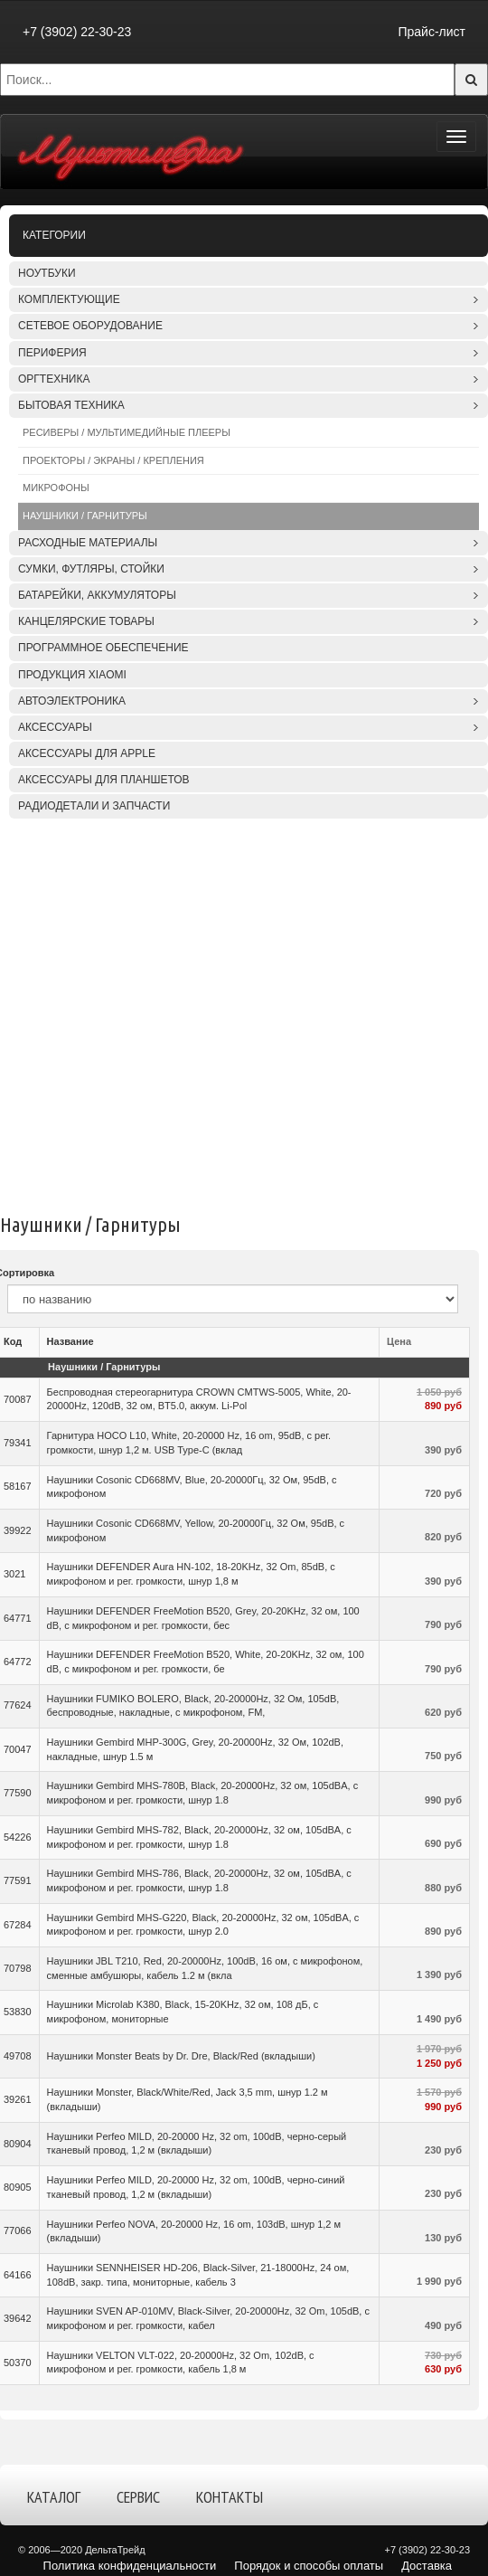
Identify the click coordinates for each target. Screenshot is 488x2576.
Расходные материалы (87, 542)
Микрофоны (56, 487)
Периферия (52, 352)
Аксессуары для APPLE (86, 753)
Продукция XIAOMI (72, 674)
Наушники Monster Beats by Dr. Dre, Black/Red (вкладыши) (181, 2055)
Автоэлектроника (72, 701)
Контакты (229, 2496)
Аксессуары (55, 727)
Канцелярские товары (86, 621)
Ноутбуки (47, 273)
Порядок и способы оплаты (308, 2565)
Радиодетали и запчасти (94, 806)
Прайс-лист (431, 31)
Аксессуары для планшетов (104, 779)
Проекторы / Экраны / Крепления (113, 460)
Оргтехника (53, 379)
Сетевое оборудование (90, 325)
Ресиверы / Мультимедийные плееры (126, 432)
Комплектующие (69, 299)
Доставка (426, 2565)
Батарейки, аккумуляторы (97, 595)
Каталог (53, 2496)
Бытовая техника (71, 405)
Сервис (138, 2496)
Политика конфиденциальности (130, 2565)
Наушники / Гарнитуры (85, 515)
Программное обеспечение (103, 647)
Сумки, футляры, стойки (91, 569)
